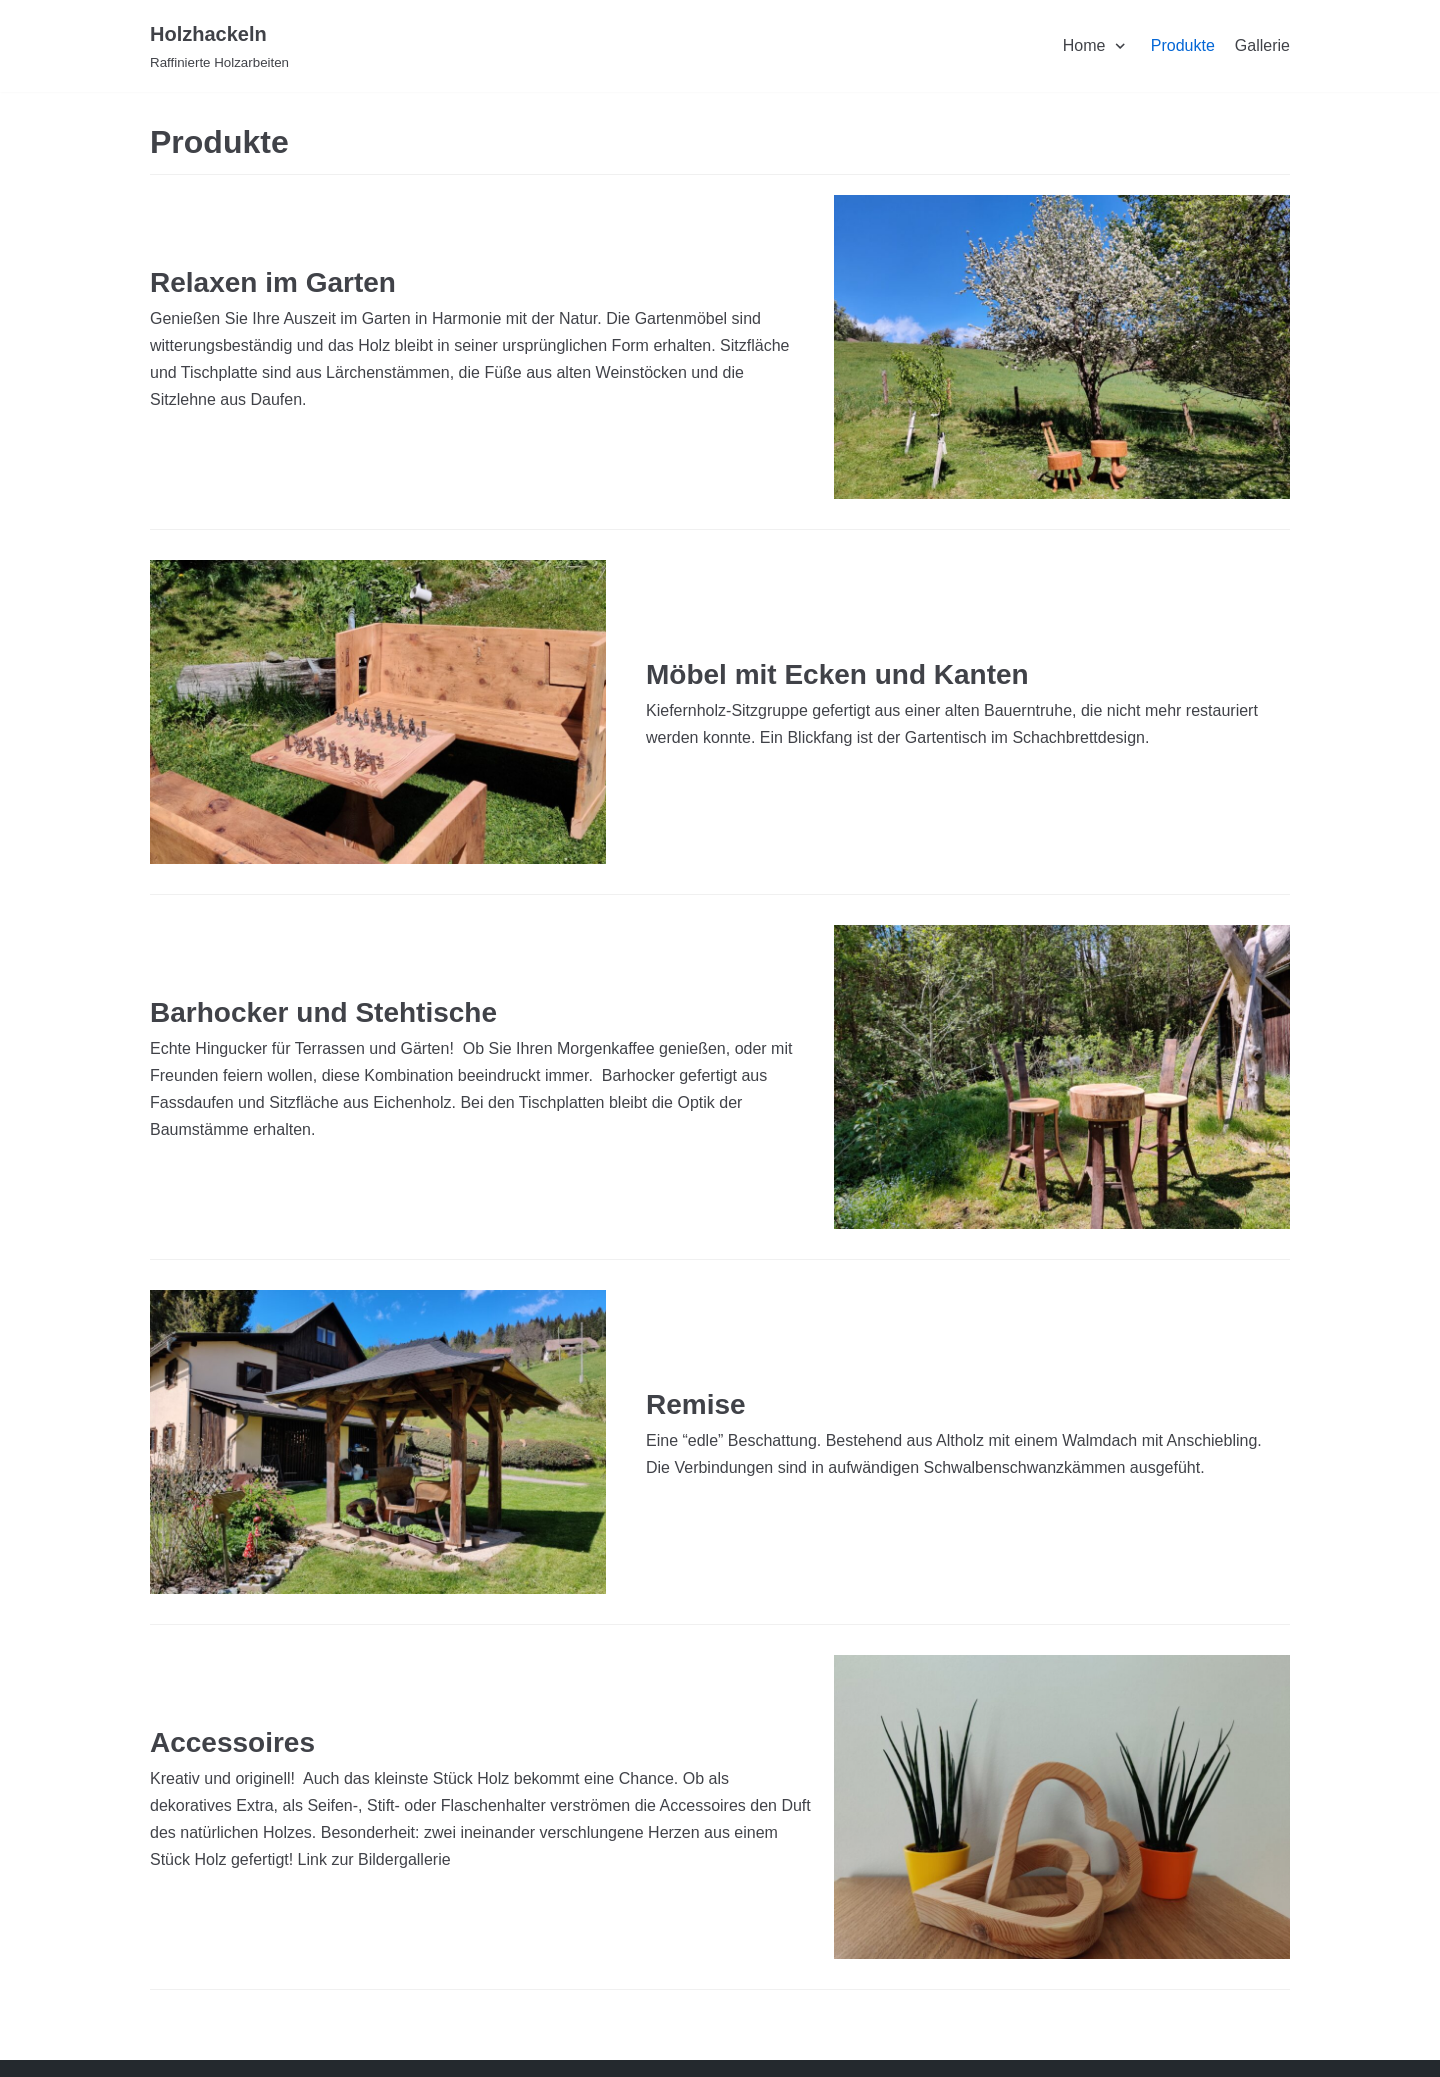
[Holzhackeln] (219, 46)
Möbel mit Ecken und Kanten (837, 674)
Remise (696, 1404)
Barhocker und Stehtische (323, 1012)
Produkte (1183, 45)
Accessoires (232, 1742)
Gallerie (1262, 45)
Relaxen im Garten (273, 282)
